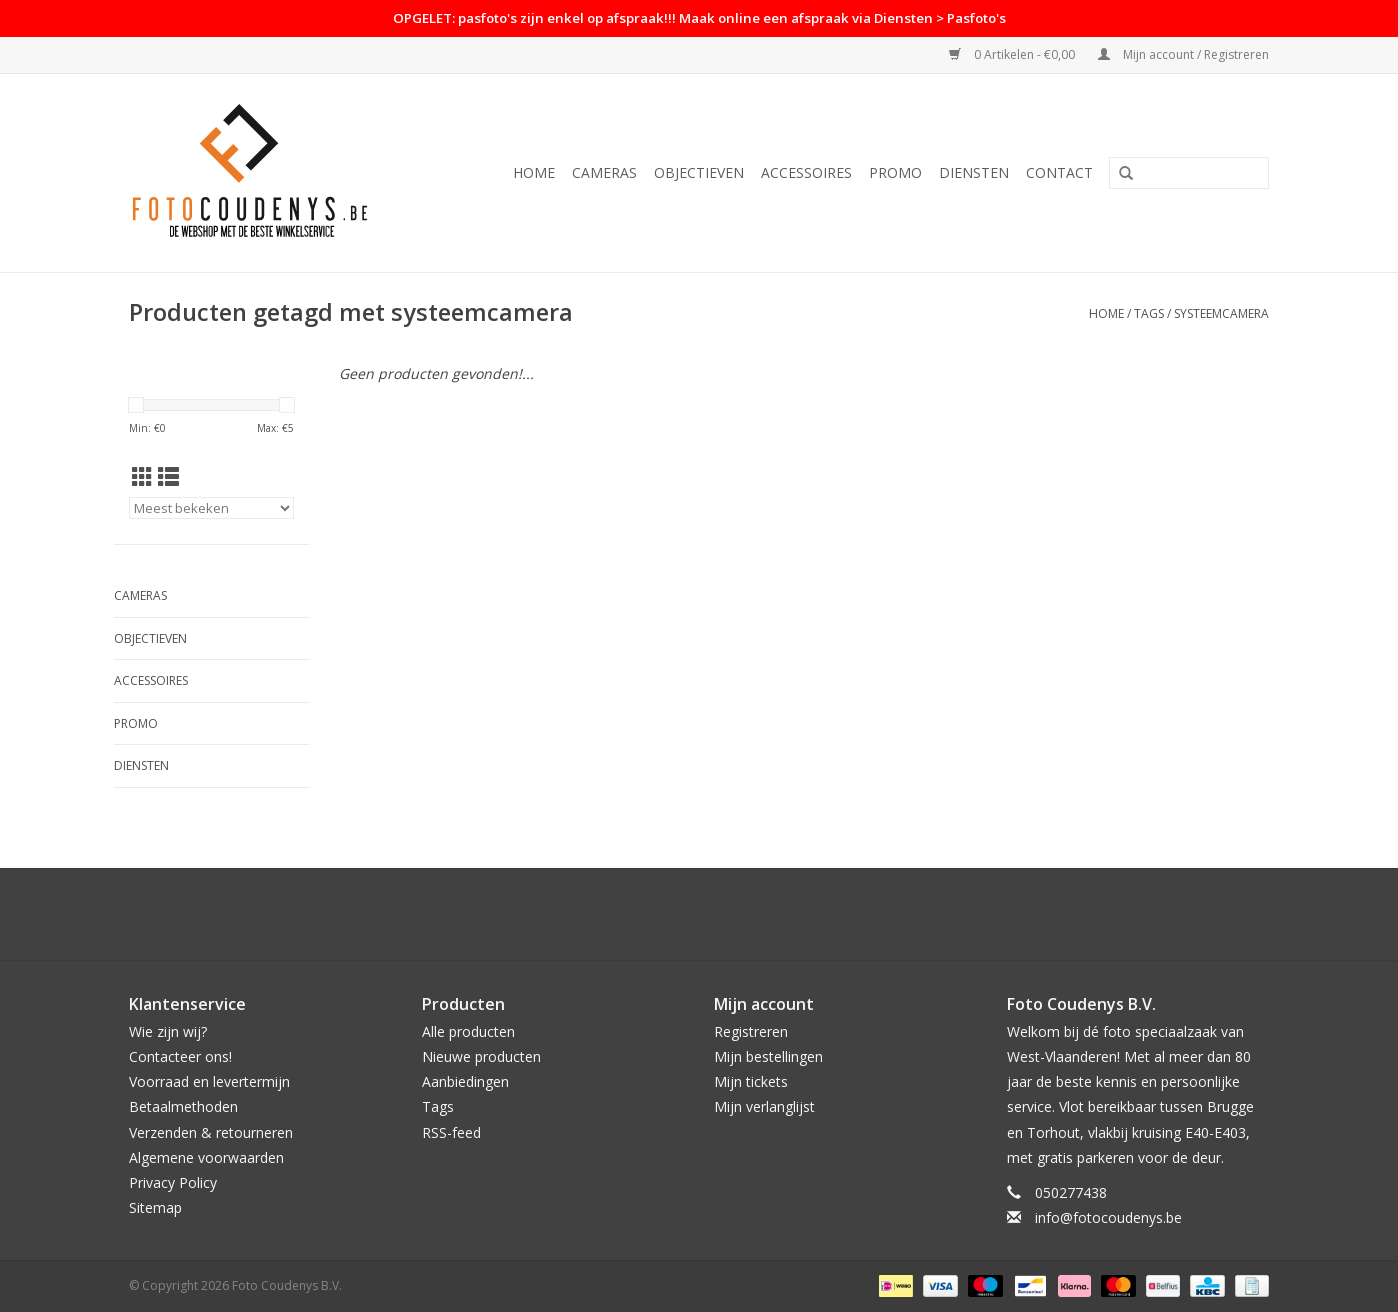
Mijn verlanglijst (764, 1106)
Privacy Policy (173, 1182)
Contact (1059, 172)
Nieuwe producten (481, 1056)
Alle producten (468, 1031)
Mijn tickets (751, 1081)
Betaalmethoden (183, 1106)
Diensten (974, 172)
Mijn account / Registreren (1183, 54)
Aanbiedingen (465, 1081)
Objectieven (699, 172)
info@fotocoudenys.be (1108, 1217)
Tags (1149, 313)
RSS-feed (451, 1132)
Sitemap (155, 1207)
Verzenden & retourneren (211, 1132)
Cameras (604, 172)
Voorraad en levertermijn (209, 1081)
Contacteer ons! (180, 1056)
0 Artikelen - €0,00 (1013, 54)
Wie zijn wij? (168, 1031)
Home (534, 172)
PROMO (895, 172)
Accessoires (806, 172)
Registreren (751, 1031)
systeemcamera (1221, 313)
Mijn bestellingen (768, 1056)
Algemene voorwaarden (206, 1157)
